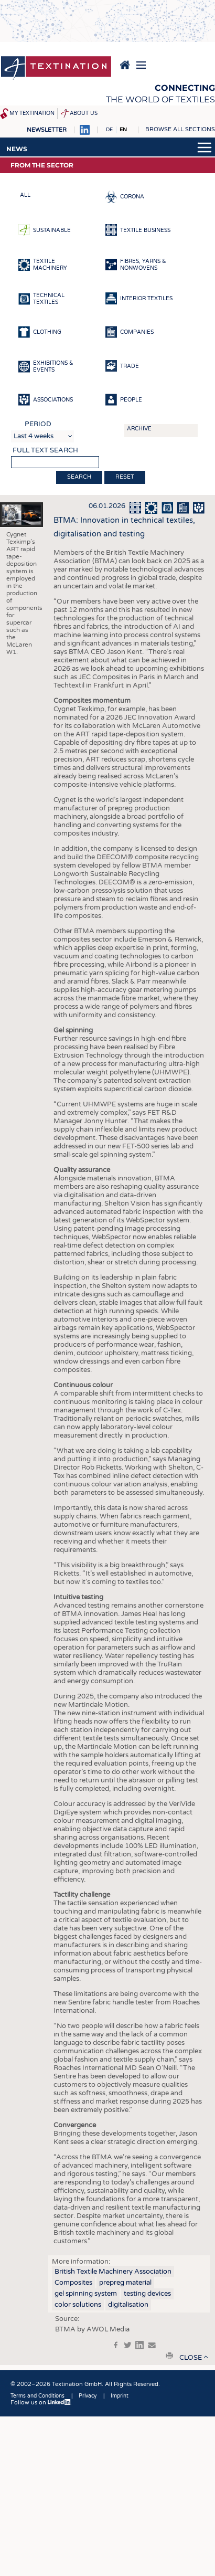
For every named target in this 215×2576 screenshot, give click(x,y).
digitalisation (128, 2304)
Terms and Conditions (37, 2396)
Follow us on (40, 2402)
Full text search (45, 450)
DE (109, 129)
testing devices (147, 2293)
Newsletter (47, 129)
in (139, 2345)
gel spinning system (86, 2293)
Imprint (119, 2396)
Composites (73, 2282)
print (169, 2355)
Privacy (87, 2396)
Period (38, 424)
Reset (124, 476)
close (190, 2357)
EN (123, 129)
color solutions (78, 2304)
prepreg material (125, 2282)
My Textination (32, 113)
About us (84, 113)
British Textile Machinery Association (113, 2271)
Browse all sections (180, 129)
